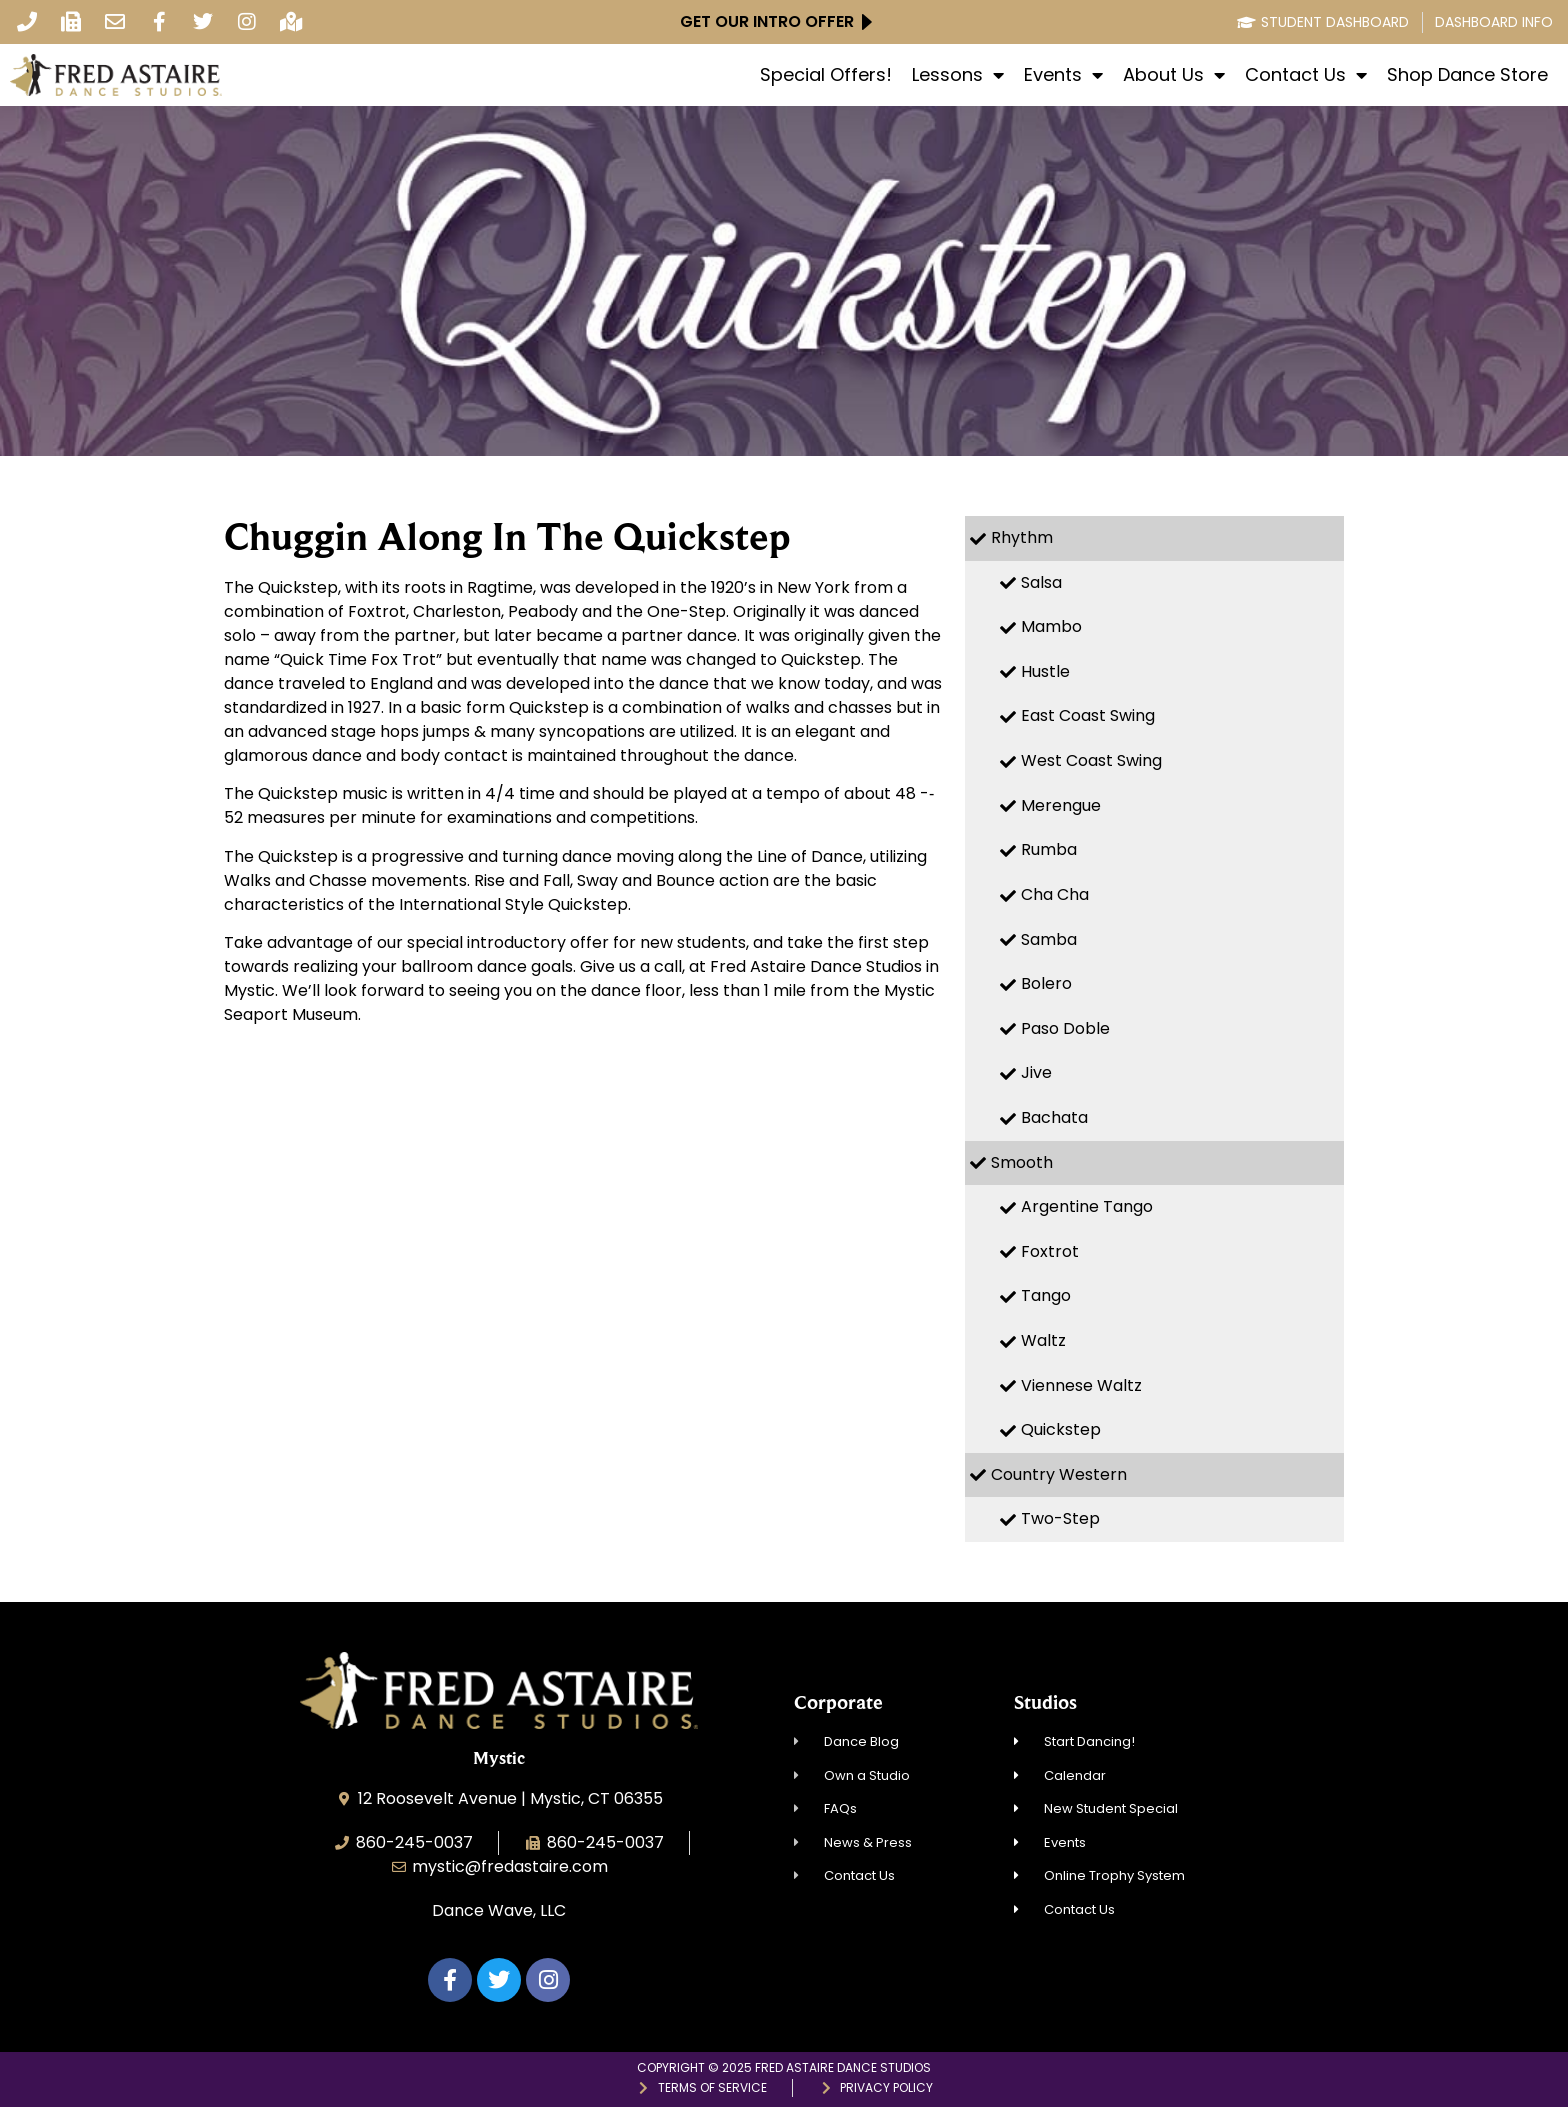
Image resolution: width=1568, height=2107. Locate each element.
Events (1063, 75)
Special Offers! (826, 75)
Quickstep (1061, 1429)
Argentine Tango (1087, 1206)
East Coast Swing (1088, 715)
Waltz (1043, 1340)
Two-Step (1060, 1518)
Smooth (1022, 1162)
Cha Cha (1055, 894)
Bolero (1046, 983)
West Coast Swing (1091, 760)
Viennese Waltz (1081, 1385)
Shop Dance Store (1467, 75)
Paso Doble (1065, 1028)
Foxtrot (1050, 1251)
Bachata (1054, 1117)
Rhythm (1022, 537)
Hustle (1045, 671)
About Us (1174, 75)
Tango (1046, 1295)
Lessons (958, 75)
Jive (1036, 1072)
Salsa (1041, 582)
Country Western (1059, 1474)
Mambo (1051, 626)
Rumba (1049, 849)
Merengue (1061, 805)
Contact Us (1306, 75)
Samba (1049, 939)
